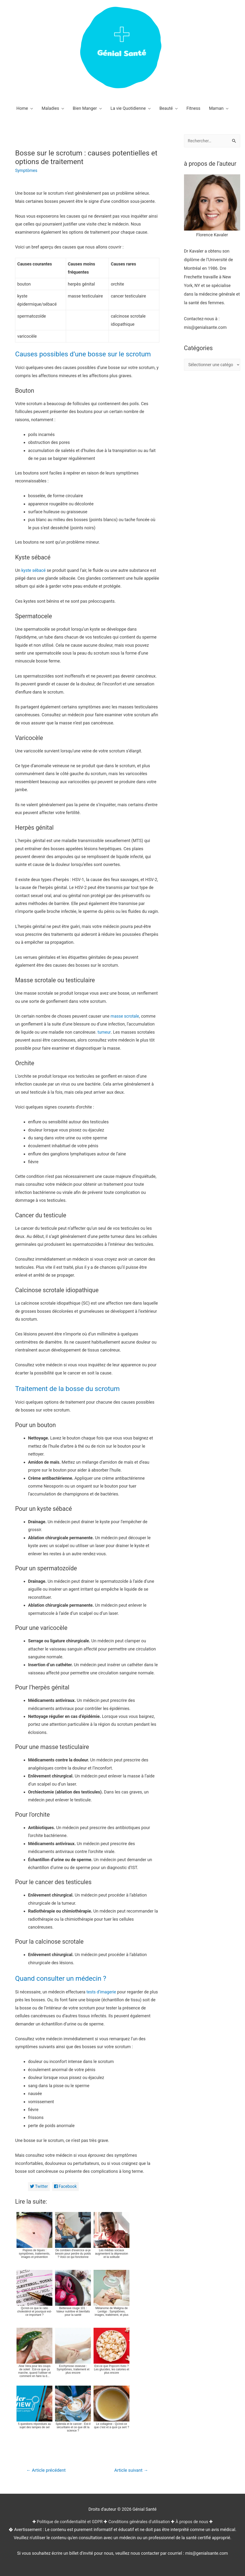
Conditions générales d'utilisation (139, 2521)
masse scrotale (125, 1015)
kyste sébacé (33, 569)
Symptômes (26, 170)
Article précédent (47, 2470)
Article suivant (130, 2470)
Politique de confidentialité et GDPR (68, 2521)
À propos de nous (194, 2521)
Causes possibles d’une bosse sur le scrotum (87, 354)
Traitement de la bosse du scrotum (70, 1388)
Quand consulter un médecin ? (63, 1978)
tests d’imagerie (101, 1991)
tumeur (104, 1031)
